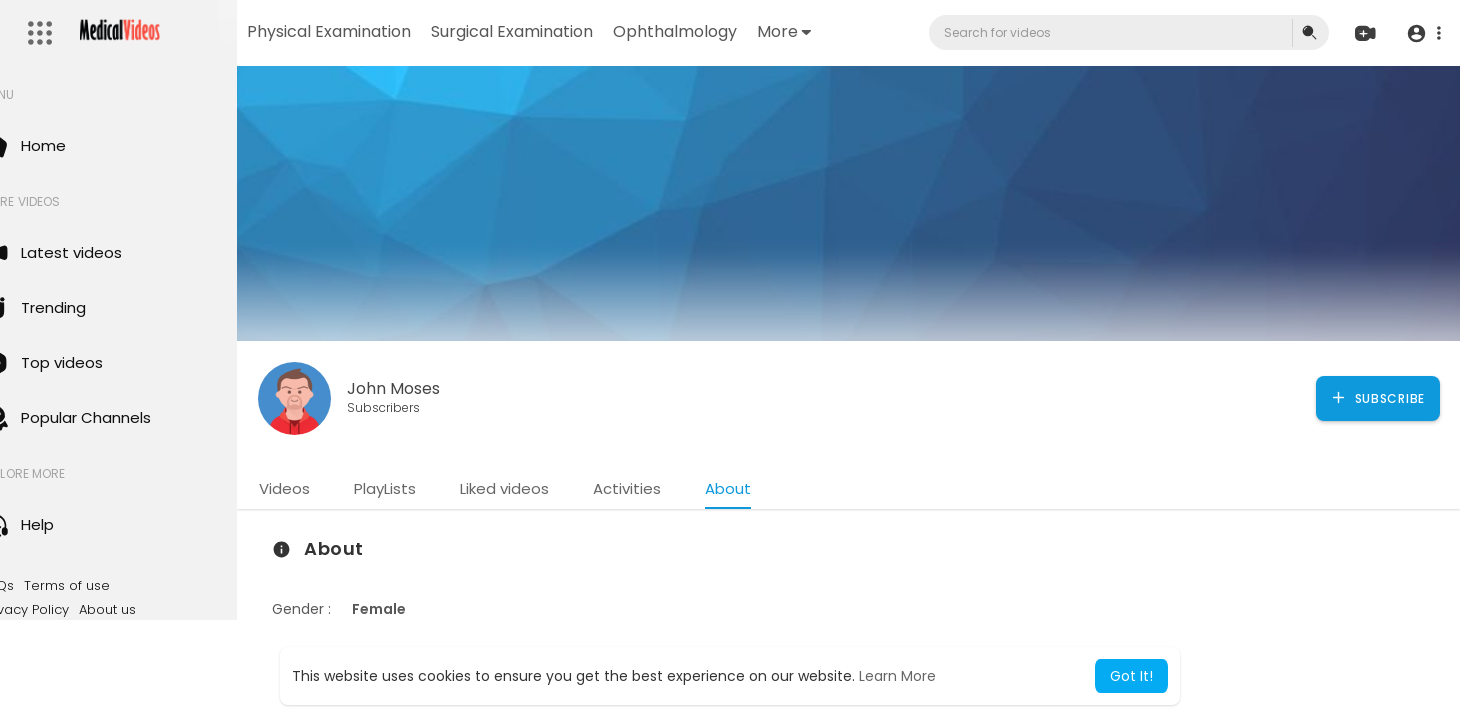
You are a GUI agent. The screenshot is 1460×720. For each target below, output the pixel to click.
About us (150, 610)
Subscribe (1377, 398)
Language (139, 633)
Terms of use (110, 586)
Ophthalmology (738, 31)
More (847, 31)
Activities (670, 488)
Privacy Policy (68, 610)
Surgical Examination (575, 31)
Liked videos (547, 488)
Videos (327, 488)
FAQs (41, 586)
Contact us (60, 633)
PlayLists (428, 488)
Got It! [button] (1131, 676)
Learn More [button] (897, 676)
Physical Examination (392, 31)
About (771, 488)
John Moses (436, 388)
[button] (1422, 33)
